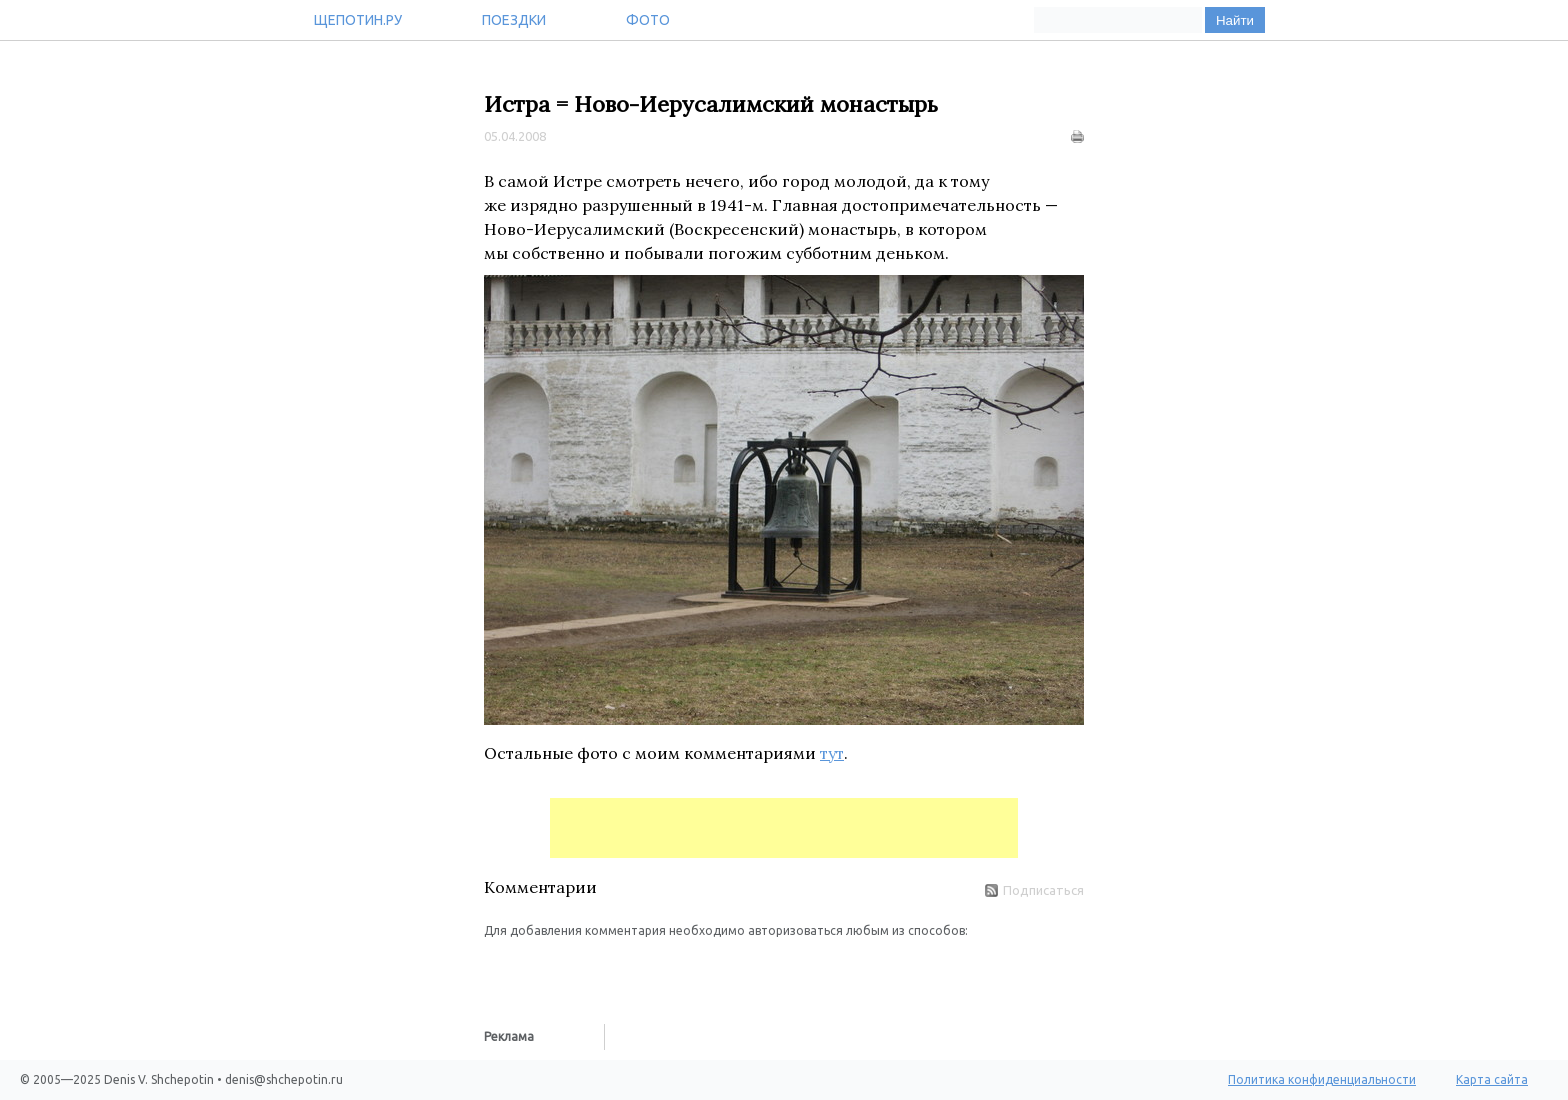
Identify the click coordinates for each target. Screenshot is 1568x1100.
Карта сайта (1492, 1079)
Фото (648, 20)
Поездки (514, 20)
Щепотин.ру (358, 20)
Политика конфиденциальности (1322, 1079)
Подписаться (1034, 890)
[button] (500, 970)
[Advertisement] (784, 828)
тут (832, 753)
